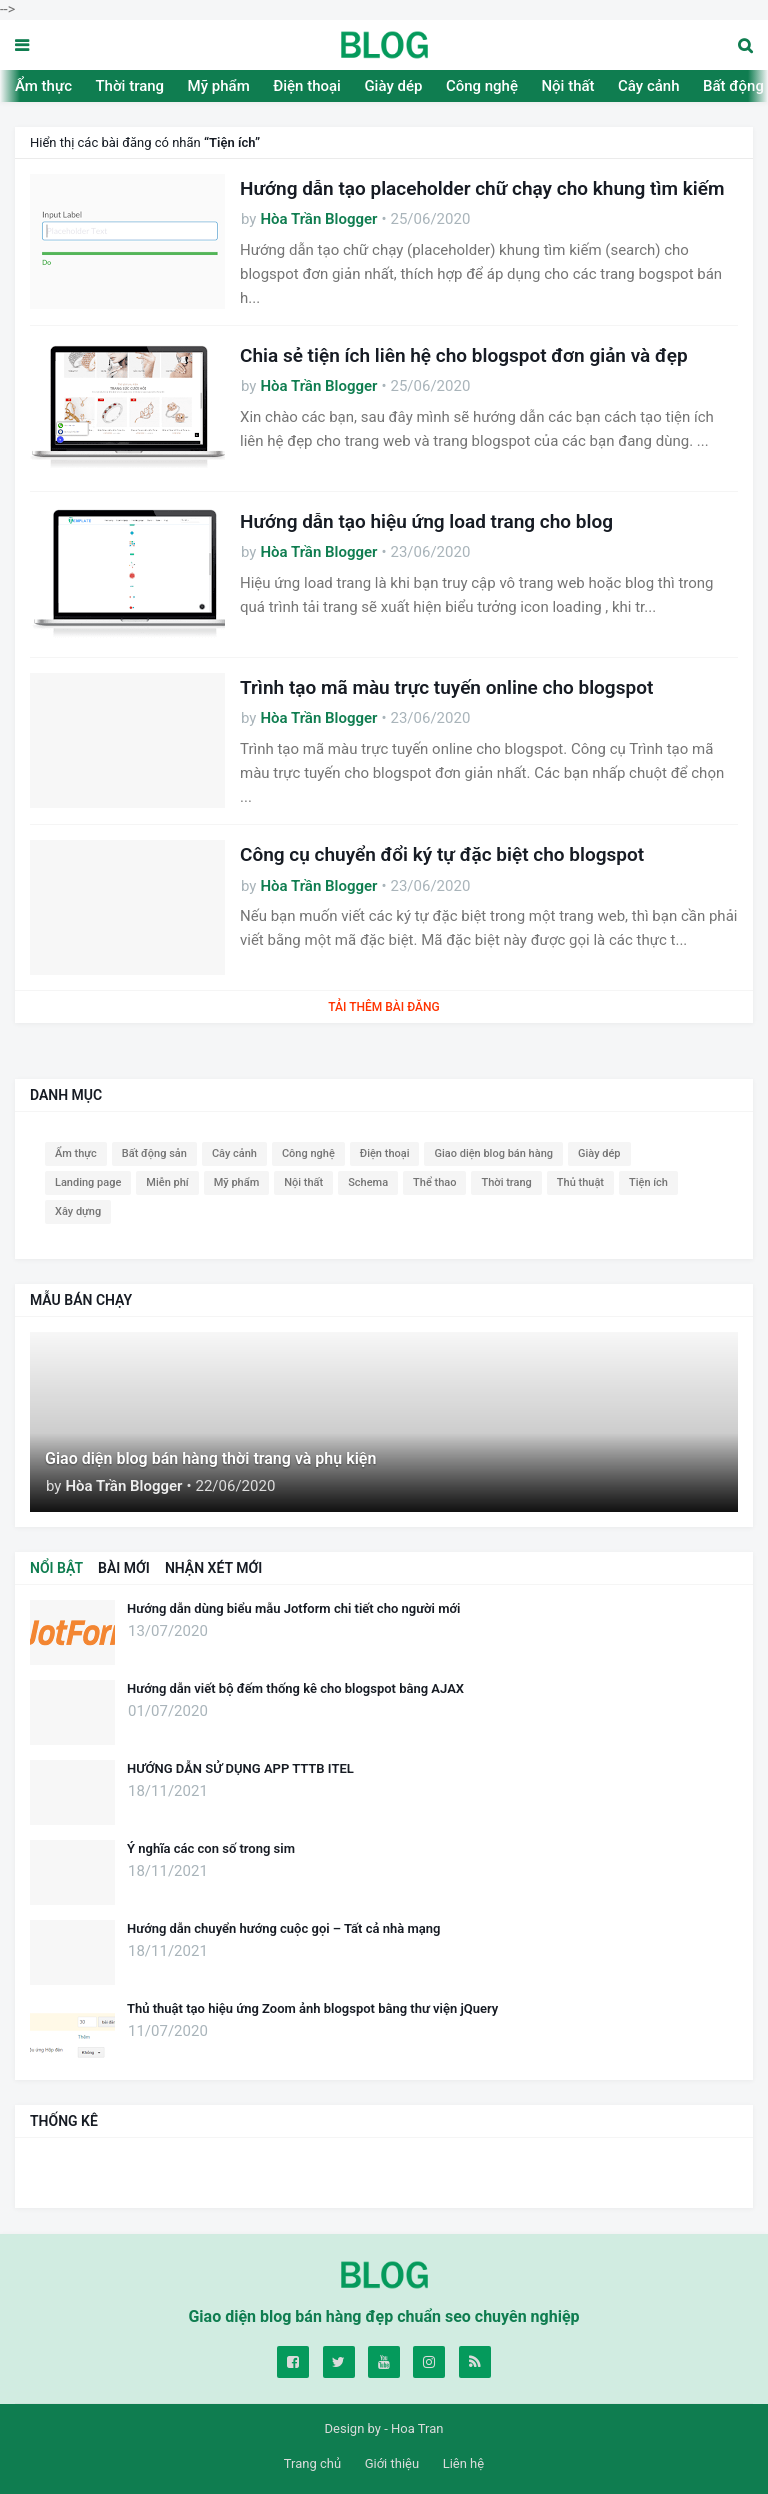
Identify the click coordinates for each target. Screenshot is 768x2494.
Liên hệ (464, 2463)
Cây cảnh (648, 86)
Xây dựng (78, 1211)
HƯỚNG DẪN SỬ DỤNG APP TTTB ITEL (240, 1768)
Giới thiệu (392, 2463)
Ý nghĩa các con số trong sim (211, 1848)
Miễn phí (167, 1182)
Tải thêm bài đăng (383, 1007)
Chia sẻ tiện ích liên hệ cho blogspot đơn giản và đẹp (464, 355)
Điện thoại (307, 86)
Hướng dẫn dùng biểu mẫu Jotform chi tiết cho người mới (293, 1608)
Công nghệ (482, 86)
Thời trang (129, 86)
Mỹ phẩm (219, 86)
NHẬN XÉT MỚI (213, 1568)
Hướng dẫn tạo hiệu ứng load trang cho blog (426, 521)
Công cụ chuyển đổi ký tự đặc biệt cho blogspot (442, 854)
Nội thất (567, 86)
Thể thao (434, 1182)
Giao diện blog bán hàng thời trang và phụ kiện (210, 1458)
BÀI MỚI (124, 1568)
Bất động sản (154, 1153)
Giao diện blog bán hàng (493, 1153)
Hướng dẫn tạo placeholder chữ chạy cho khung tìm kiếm (482, 188)
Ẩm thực (43, 86)
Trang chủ (312, 2463)
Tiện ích (648, 1182)
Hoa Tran (417, 2428)
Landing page (88, 1182)
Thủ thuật (580, 1182)
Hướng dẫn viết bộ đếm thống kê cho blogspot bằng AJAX (295, 1688)
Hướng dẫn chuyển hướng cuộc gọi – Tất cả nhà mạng (283, 1928)
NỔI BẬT (56, 1568)
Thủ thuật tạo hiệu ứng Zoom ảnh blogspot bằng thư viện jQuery (312, 2008)
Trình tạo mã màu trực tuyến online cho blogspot (446, 687)
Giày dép (393, 86)
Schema (368, 1182)
